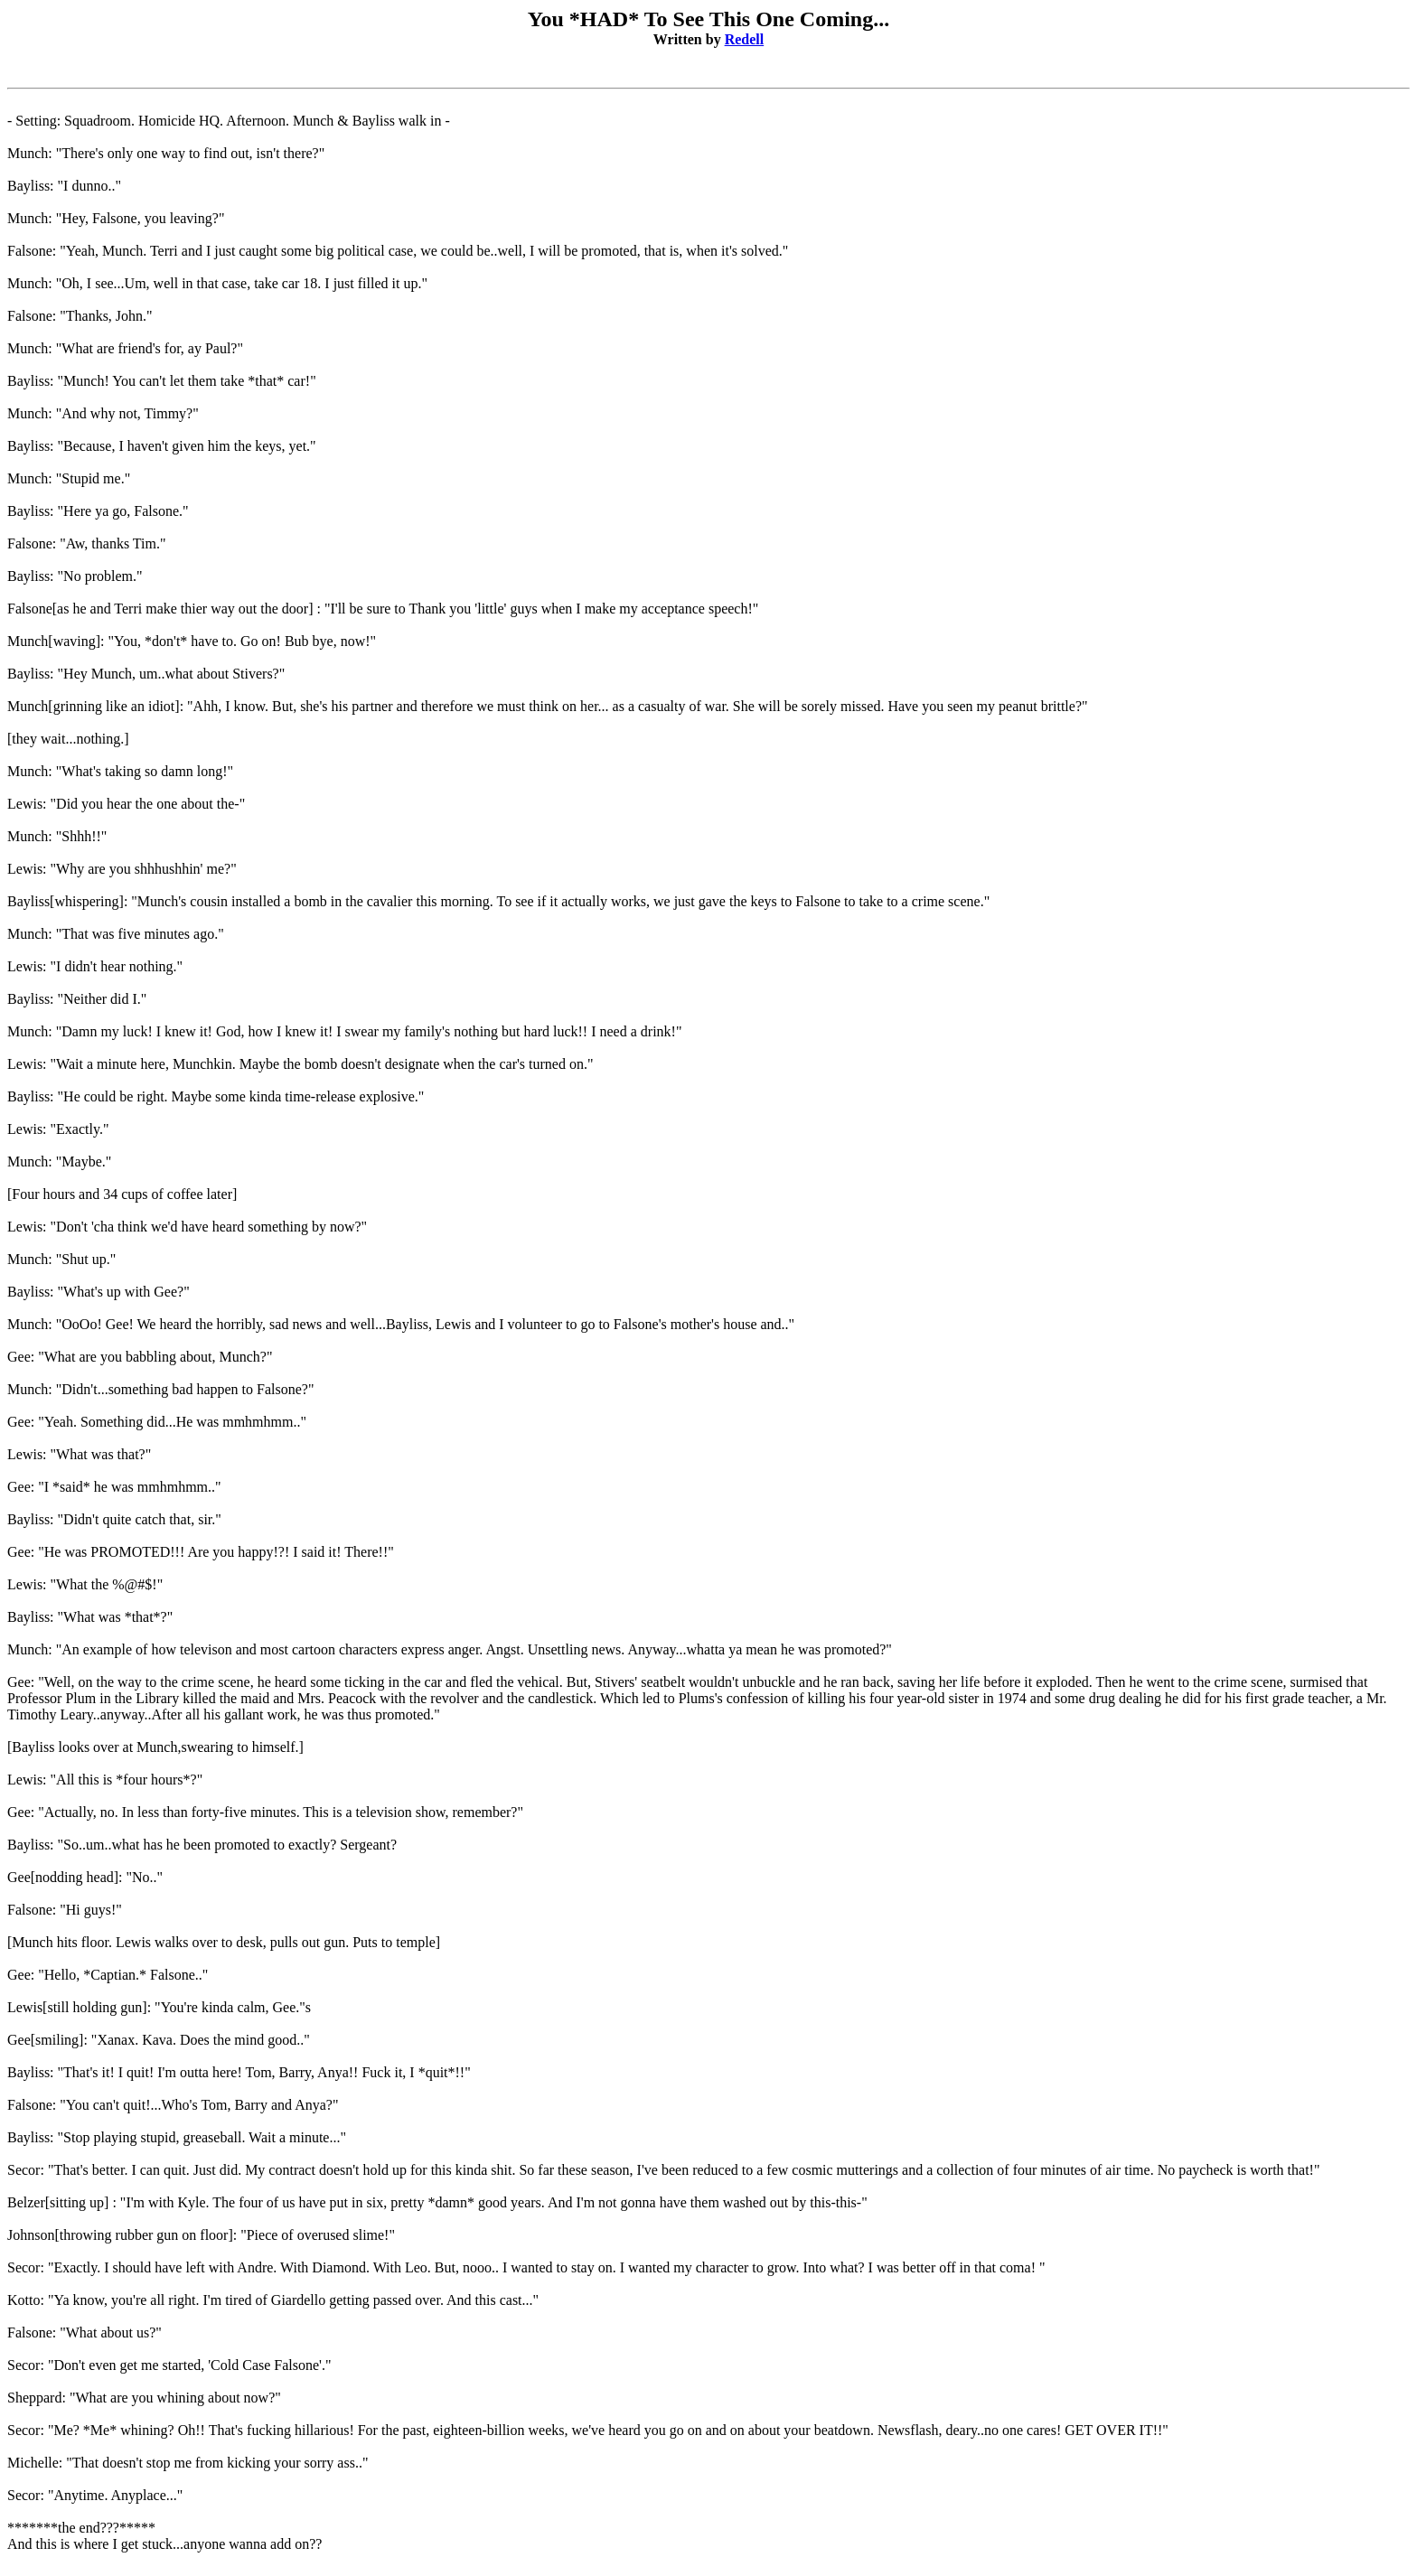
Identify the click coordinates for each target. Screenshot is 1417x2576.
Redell (745, 39)
